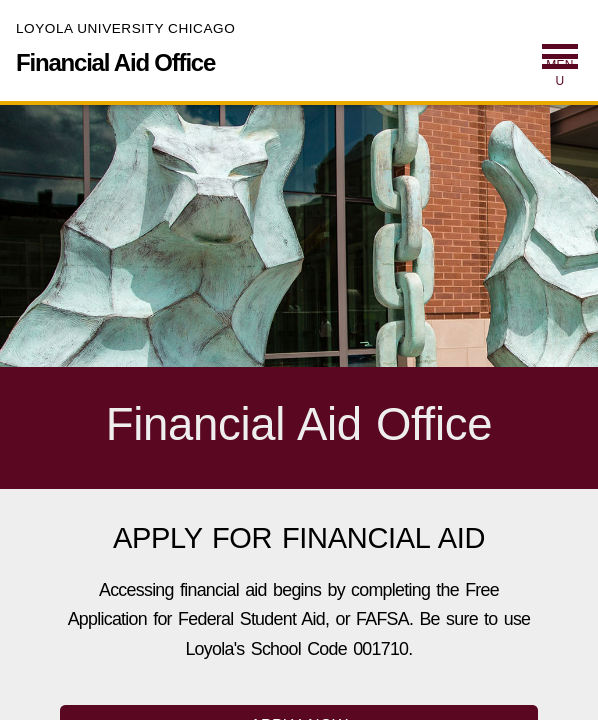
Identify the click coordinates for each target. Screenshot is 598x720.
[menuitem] (560, 66)
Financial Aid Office (115, 63)
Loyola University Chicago (125, 28)
